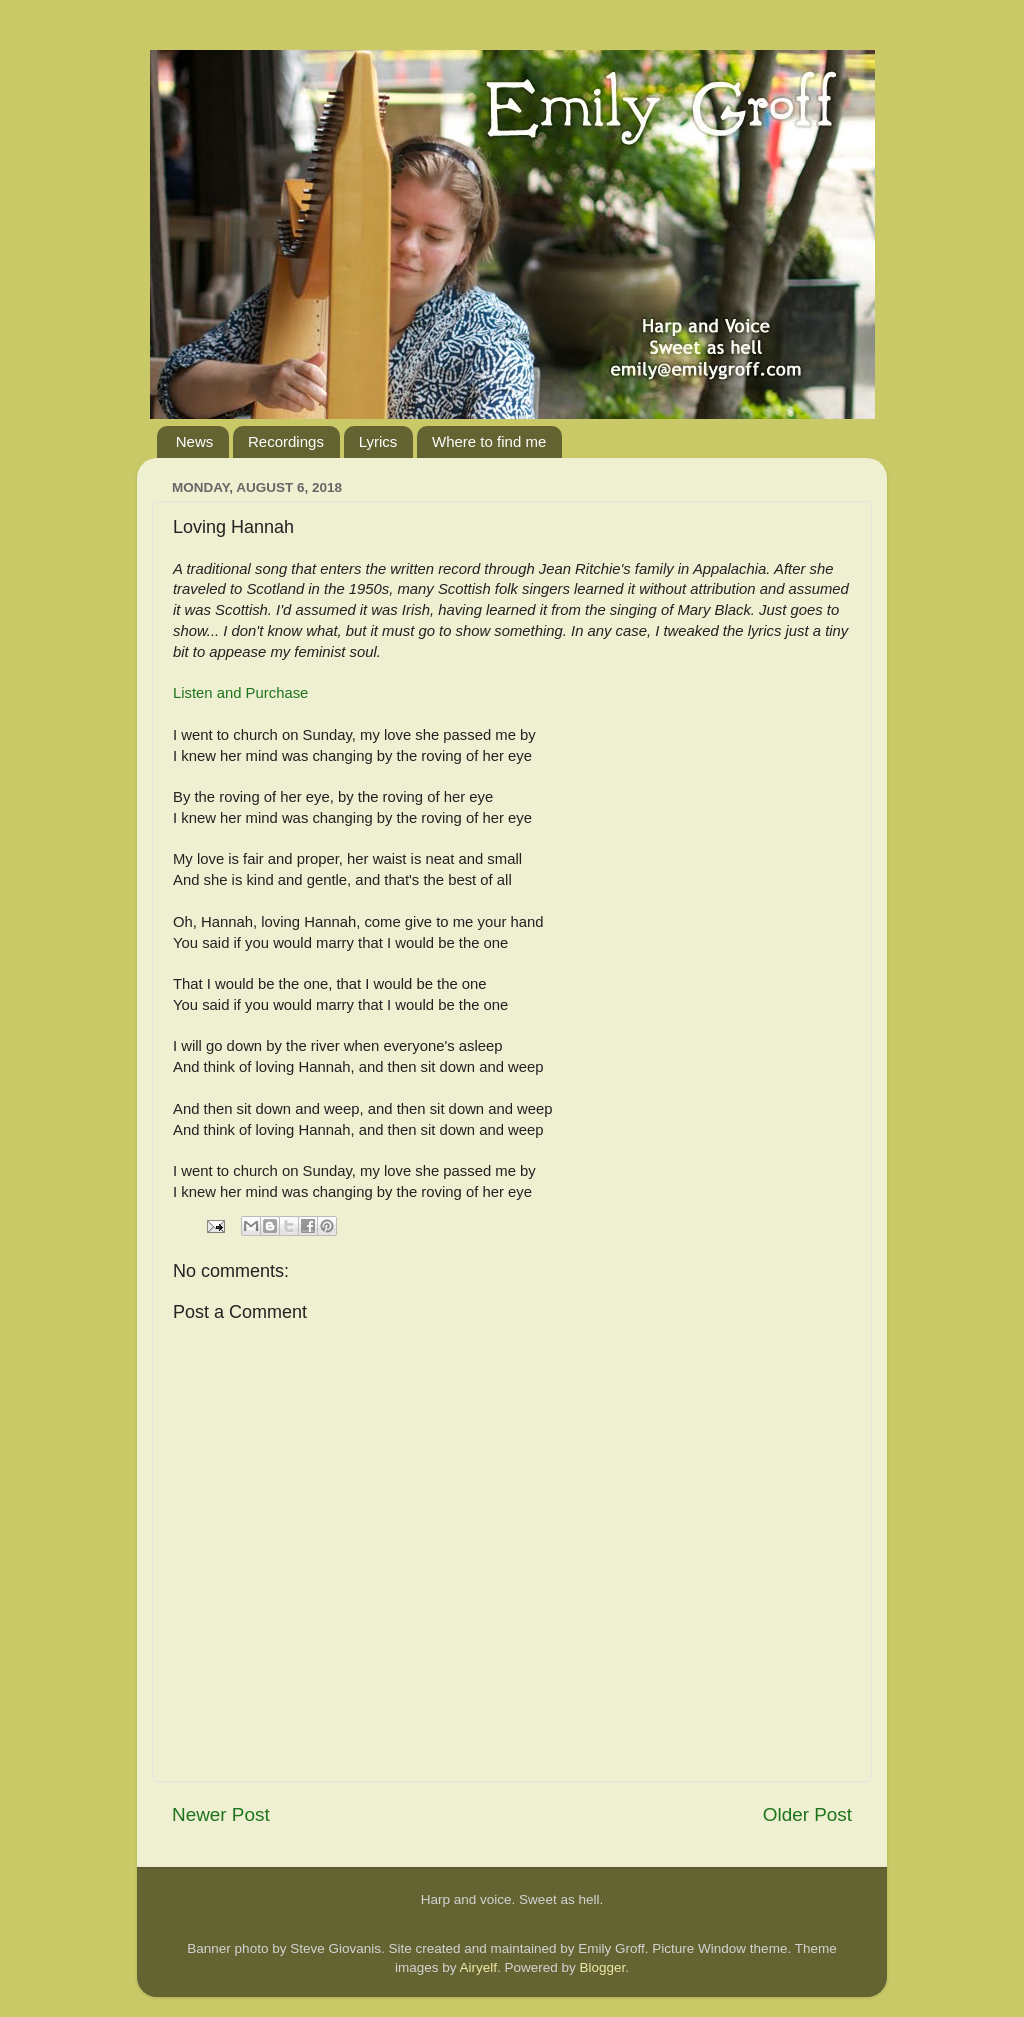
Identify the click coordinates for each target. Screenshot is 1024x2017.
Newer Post (221, 1814)
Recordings (286, 441)
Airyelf (478, 1967)
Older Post (807, 1814)
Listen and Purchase (240, 693)
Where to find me (489, 441)
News (195, 441)
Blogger (603, 1967)
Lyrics (378, 441)
